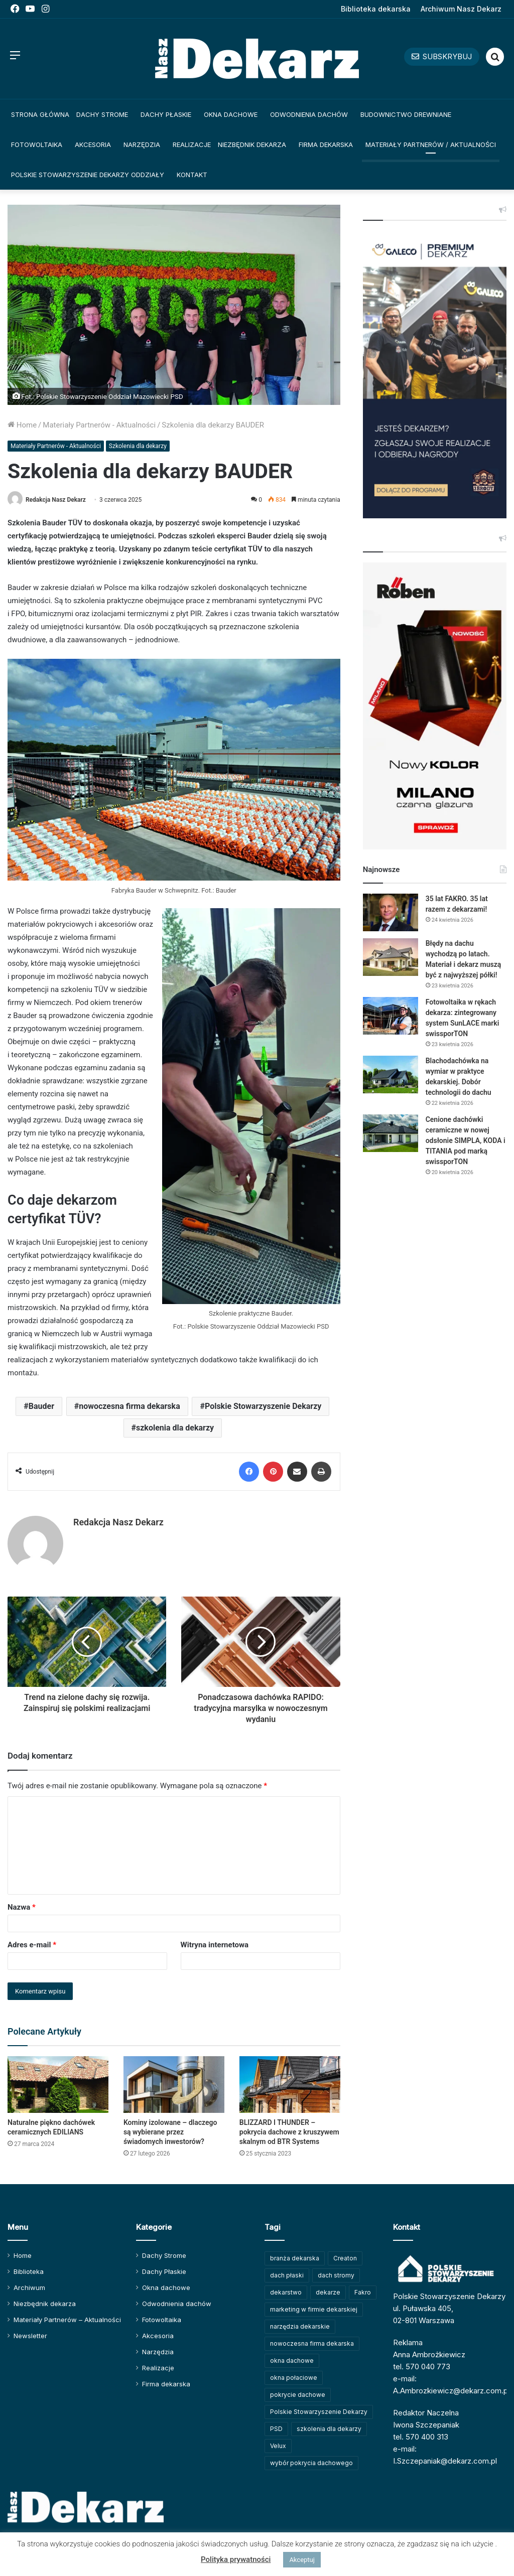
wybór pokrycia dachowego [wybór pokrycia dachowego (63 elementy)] (311, 2463)
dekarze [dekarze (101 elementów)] (328, 2292)
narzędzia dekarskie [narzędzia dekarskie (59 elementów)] (300, 2326)
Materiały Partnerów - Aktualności (99, 425)
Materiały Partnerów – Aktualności (67, 2320)
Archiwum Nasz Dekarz (461, 9)
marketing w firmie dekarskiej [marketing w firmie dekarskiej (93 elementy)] (313, 2309)
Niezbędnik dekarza (252, 144)
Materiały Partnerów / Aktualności (430, 144)
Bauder (41, 1406)
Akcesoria (93, 144)
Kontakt (192, 175)
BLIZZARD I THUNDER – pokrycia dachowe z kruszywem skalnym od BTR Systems (289, 2131)
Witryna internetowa (214, 1944)
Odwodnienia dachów (309, 114)
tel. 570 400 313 (420, 2437)
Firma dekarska (326, 144)
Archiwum (29, 2287)
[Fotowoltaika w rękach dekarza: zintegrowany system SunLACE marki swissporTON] (390, 1016)
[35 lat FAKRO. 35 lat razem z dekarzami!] (390, 912)
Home (22, 425)
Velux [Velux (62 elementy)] (278, 2446)
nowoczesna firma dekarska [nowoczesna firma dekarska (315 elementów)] (312, 2343)
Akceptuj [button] (301, 2559)
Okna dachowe (231, 114)
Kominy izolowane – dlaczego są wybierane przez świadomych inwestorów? (170, 2131)
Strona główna (40, 114)
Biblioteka (29, 2271)
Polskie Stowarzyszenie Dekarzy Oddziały (87, 175)
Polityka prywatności (236, 2559)
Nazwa (22, 1907)
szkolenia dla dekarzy (175, 1428)
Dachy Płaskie (166, 114)
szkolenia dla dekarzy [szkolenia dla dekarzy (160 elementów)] (329, 2428)
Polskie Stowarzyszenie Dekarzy (263, 1406)
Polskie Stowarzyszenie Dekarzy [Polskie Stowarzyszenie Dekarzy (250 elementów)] (318, 2411)
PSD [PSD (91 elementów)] (276, 2428)
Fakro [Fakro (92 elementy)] (362, 2292)
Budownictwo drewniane (405, 114)
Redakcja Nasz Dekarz (56, 499)
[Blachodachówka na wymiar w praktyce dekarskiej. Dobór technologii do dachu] (390, 1074)
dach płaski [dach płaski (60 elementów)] (287, 2275)
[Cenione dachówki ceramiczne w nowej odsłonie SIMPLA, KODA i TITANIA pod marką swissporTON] (390, 1133)
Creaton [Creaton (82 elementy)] (345, 2258)
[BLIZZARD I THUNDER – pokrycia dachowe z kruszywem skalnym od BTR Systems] (289, 2084)
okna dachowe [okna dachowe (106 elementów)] (292, 2360)
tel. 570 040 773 (421, 2366)
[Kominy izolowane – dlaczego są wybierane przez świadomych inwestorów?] (173, 2084)
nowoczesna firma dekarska (129, 1406)
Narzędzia (141, 144)
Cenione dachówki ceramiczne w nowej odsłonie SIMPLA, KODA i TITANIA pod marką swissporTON (465, 1140)
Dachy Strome (102, 114)
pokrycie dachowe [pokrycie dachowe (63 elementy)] (297, 2394)
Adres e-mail (32, 1944)
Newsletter (30, 2336)
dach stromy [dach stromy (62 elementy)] (336, 2275)
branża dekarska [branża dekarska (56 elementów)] (294, 2258)
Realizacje (192, 144)
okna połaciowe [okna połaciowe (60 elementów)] (293, 2377)
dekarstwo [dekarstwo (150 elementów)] (286, 2292)
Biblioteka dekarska (376, 9)
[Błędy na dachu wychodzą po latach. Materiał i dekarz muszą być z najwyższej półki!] (390, 957)
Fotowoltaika (36, 144)
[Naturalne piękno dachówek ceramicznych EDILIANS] (58, 2084)
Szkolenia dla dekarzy (138, 446)
